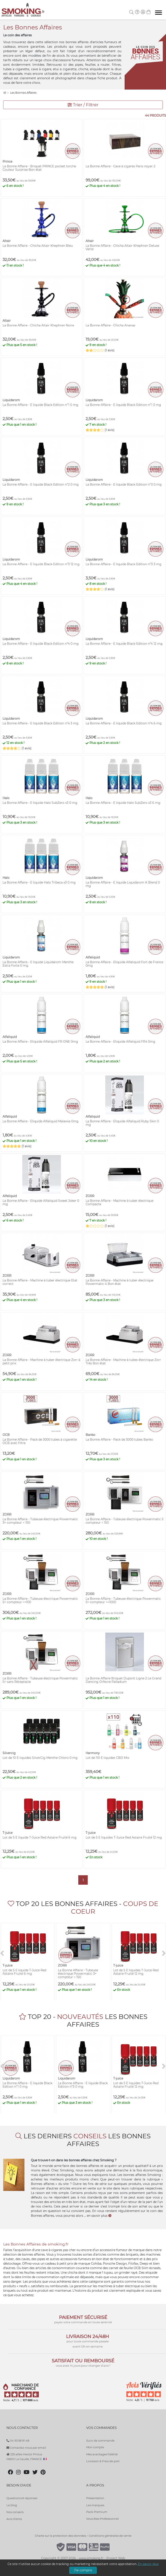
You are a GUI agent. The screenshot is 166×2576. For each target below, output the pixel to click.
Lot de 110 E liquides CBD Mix (107, 1758)
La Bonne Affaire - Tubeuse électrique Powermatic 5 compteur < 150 (124, 1521)
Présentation (95, 2498)
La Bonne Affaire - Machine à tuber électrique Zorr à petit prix (41, 1361)
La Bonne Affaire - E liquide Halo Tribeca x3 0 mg (39, 882)
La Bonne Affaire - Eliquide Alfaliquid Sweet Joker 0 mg (41, 1202)
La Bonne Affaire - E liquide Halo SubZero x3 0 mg (40, 803)
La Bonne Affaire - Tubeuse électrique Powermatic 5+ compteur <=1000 (123, 1600)
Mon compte (95, 2447)
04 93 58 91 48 (17, 2440)
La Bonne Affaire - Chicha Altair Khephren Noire (38, 325)
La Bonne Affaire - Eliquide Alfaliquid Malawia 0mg (40, 1121)
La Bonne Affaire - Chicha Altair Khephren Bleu (38, 246)
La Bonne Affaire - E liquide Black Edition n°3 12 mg (41, 564)
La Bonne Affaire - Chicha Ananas (110, 325)
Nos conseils (15, 2512)
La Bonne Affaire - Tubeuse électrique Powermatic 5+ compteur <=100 (40, 1600)
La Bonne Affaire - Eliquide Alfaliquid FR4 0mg (120, 1042)
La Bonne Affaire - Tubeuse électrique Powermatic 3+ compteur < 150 (40, 1521)
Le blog (11, 2505)
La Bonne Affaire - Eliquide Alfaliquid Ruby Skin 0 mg (122, 1123)
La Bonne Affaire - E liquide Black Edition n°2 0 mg (41, 484)
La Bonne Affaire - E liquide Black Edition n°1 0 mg (40, 405)
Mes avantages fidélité (102, 2454)
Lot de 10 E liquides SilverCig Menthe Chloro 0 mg (40, 1758)
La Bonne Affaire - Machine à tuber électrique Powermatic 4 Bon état (119, 1282)
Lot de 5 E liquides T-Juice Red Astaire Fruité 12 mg (124, 1837)
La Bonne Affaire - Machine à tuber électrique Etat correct (40, 1282)
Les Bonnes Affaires (23, 92)
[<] (2, 1953)
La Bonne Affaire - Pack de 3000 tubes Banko (119, 1439)
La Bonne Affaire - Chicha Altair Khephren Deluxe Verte (122, 247)
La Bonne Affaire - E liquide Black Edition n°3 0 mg (124, 484)
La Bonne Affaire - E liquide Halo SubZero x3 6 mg (123, 803)
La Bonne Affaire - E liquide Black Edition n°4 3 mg (40, 723)
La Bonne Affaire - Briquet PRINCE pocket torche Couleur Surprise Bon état (39, 168)
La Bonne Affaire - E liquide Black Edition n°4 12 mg (124, 644)
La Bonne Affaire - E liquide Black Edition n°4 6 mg (124, 723)
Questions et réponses (21, 2498)
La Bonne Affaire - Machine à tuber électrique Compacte (119, 1202)
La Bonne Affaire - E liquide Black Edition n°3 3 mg (123, 564)
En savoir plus (148, 2564)
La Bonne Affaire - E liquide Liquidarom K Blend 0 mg (123, 884)
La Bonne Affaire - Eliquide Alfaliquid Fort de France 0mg (124, 963)
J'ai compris (83, 2570)
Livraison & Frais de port (102, 2461)
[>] (164, 1953)
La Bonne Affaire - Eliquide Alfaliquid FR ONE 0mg (40, 1042)
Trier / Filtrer (83, 104)
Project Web (115, 2558)
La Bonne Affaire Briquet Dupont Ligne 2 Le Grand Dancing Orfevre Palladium (123, 1680)
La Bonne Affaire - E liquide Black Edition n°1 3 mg (123, 405)
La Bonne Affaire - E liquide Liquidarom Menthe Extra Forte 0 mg (38, 963)
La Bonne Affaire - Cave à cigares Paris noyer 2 (120, 166)
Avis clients (14, 2519)
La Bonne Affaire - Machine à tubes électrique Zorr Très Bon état (123, 1361)
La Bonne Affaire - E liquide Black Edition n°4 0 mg (41, 644)
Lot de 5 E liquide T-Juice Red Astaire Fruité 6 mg (40, 1837)
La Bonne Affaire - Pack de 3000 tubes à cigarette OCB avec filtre (40, 1441)
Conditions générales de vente (110, 2535)
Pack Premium (96, 2512)
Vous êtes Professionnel (102, 2518)
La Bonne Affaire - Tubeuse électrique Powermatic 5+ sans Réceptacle (40, 1680)
